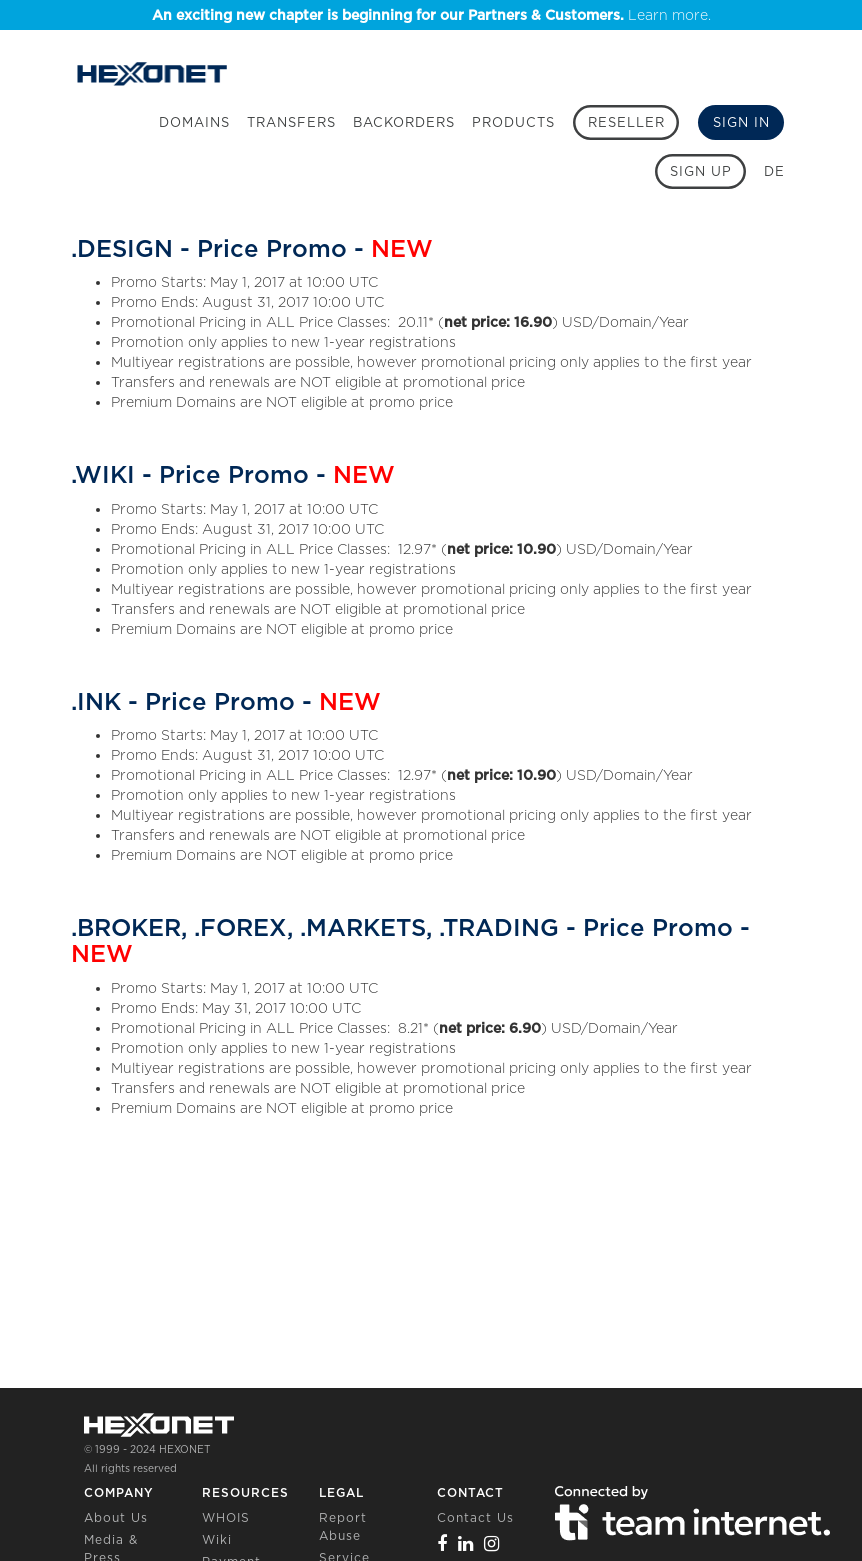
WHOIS (226, 1517)
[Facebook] (442, 1543)
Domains (194, 122)
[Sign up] (700, 171)
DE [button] (774, 171)
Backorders (404, 122)
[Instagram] (492, 1543)
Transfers (291, 122)
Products (513, 122)
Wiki (217, 1539)
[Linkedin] (466, 1543)
